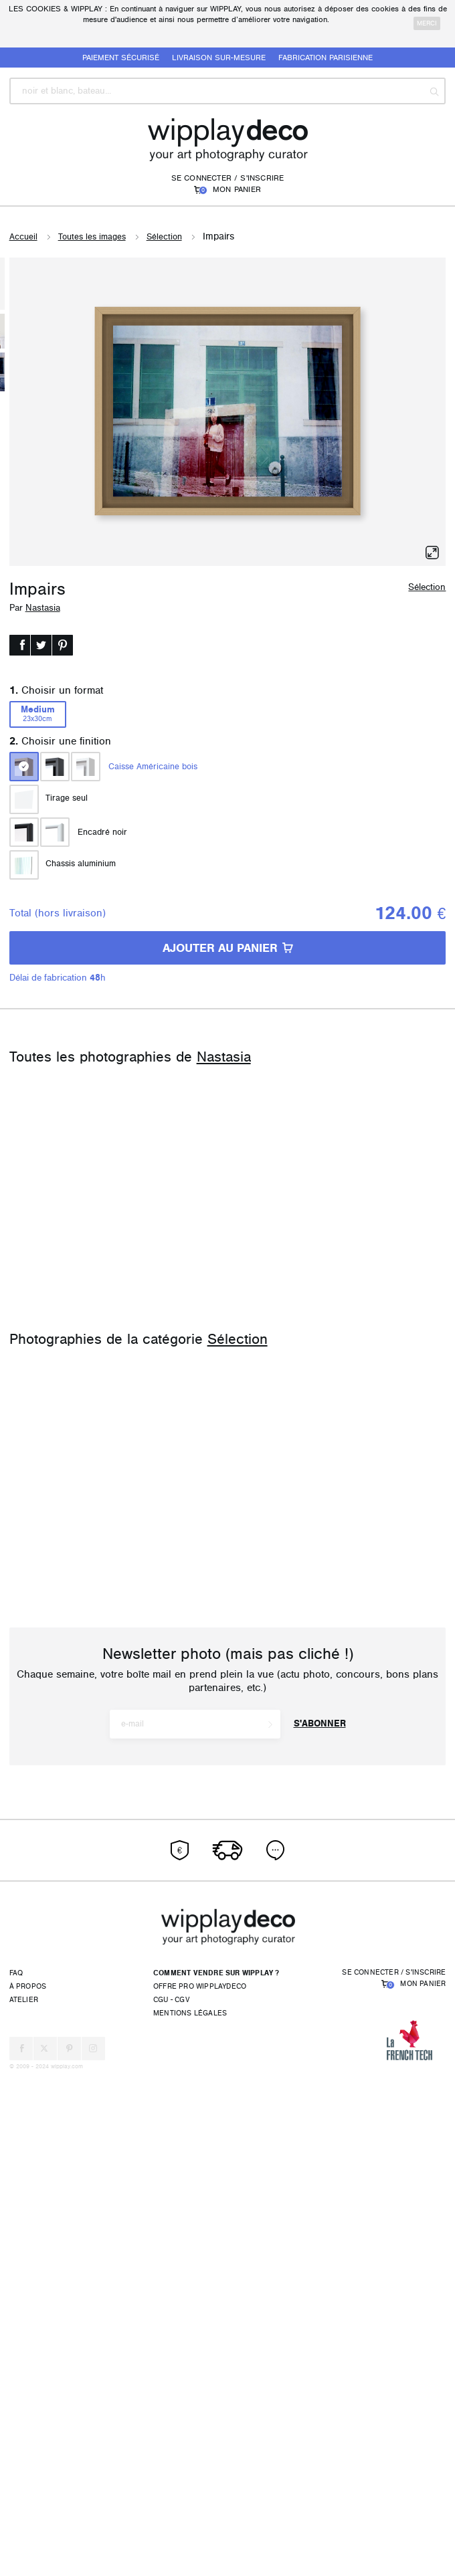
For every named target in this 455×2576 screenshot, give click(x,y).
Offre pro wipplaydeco (199, 2488)
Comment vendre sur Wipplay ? (216, 2475)
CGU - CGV (171, 2502)
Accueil (23, 237)
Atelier (23, 2502)
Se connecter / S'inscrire (227, 178)
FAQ (16, 2475)
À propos (28, 2488)
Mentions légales (190, 2515)
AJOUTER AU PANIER (228, 948)
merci (427, 23)
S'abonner (320, 2226)
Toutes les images (92, 237)
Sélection (164, 237)
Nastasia (42, 608)
